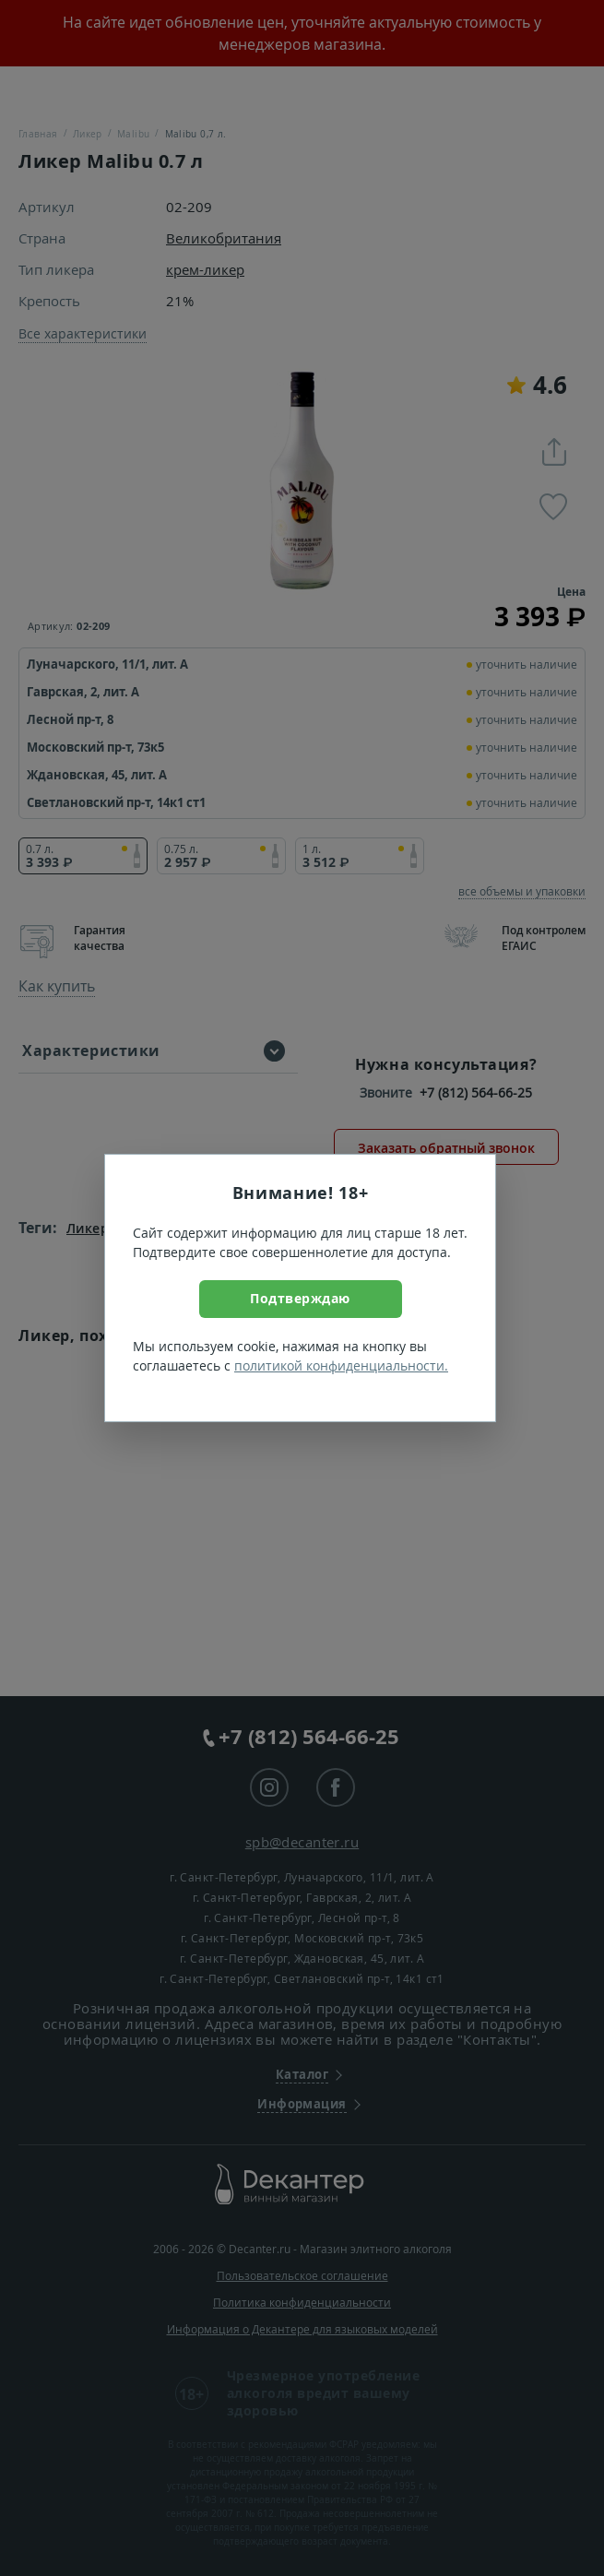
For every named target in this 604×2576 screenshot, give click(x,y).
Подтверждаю (300, 1298)
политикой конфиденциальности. (341, 1365)
